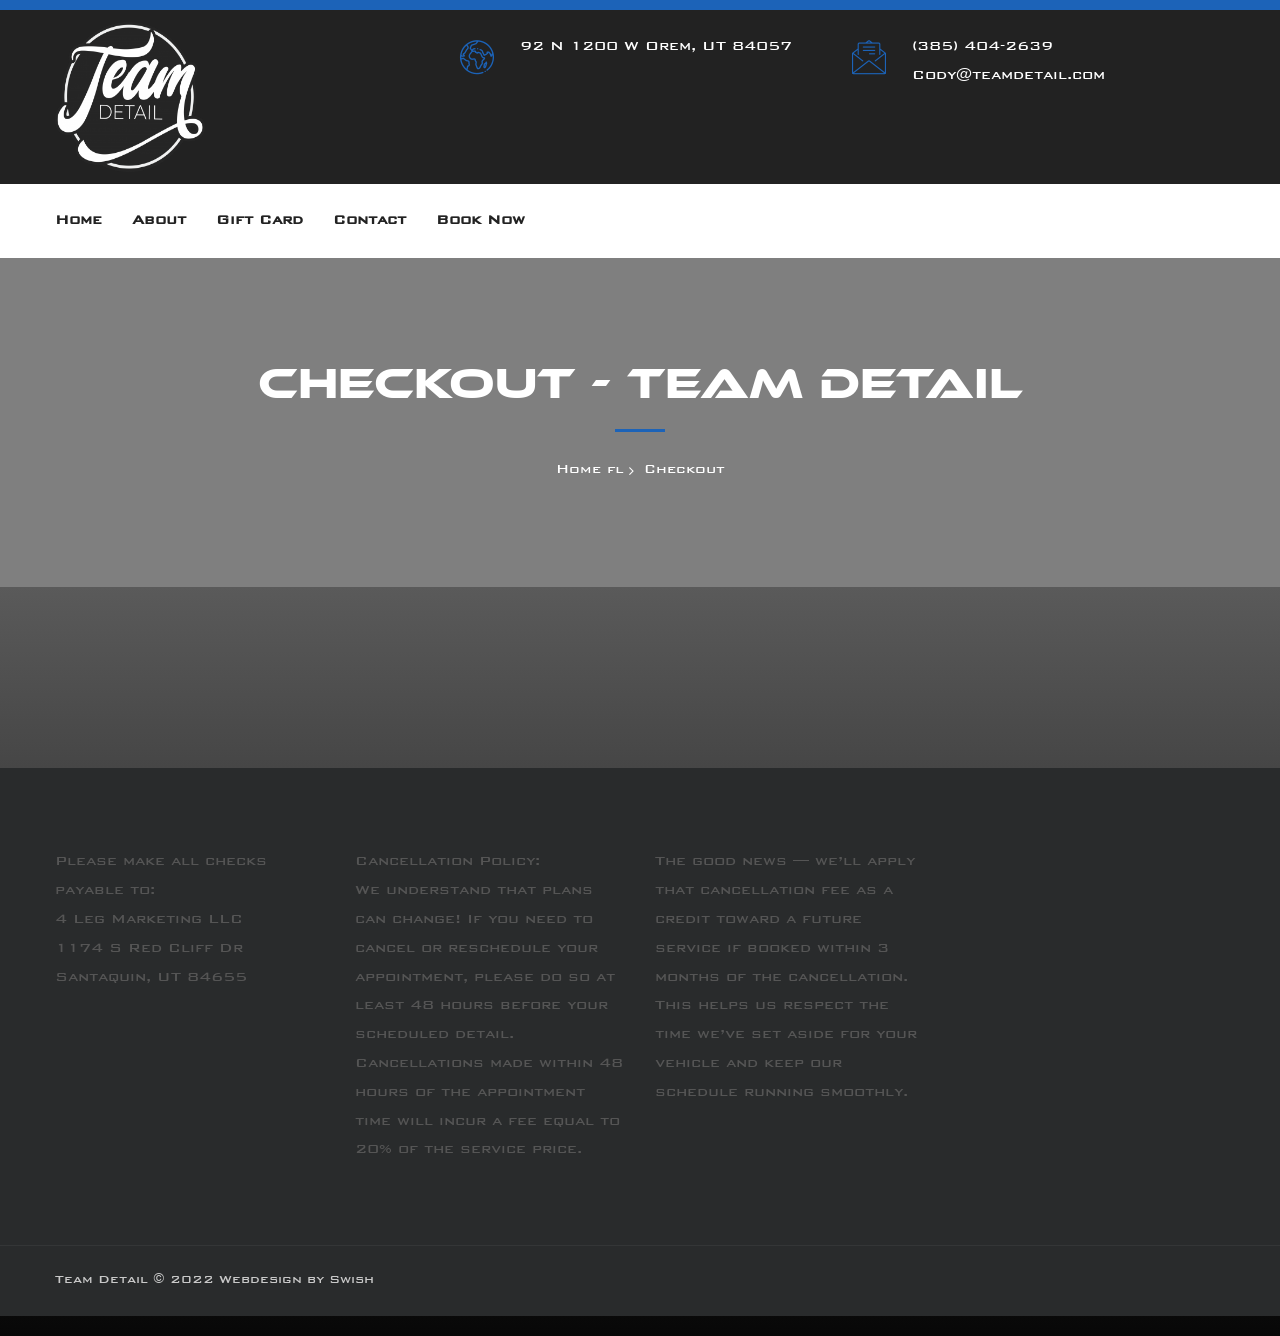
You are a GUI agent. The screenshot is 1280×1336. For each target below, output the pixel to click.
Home (78, 221)
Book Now (480, 221)
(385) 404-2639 (982, 47)
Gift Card (259, 221)
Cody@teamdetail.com (1008, 76)
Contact (369, 221)
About (159, 221)
